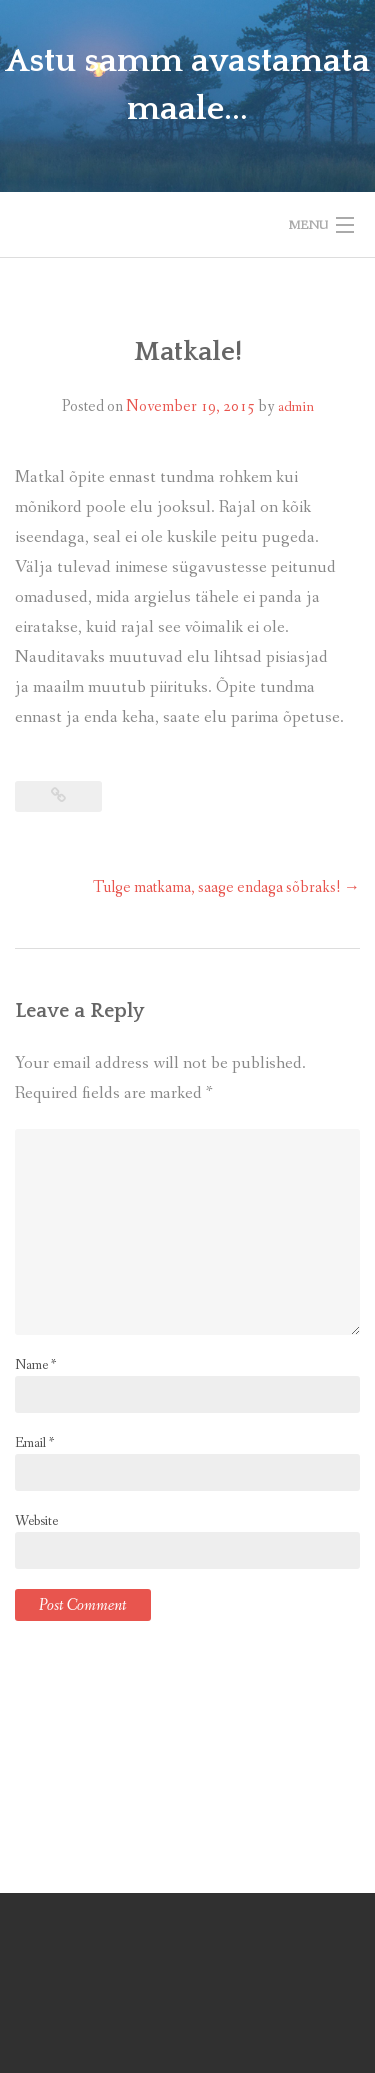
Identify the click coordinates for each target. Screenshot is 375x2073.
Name (35, 1365)
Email (34, 1443)
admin (296, 407)
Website (36, 1521)
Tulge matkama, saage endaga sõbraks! (226, 887)
